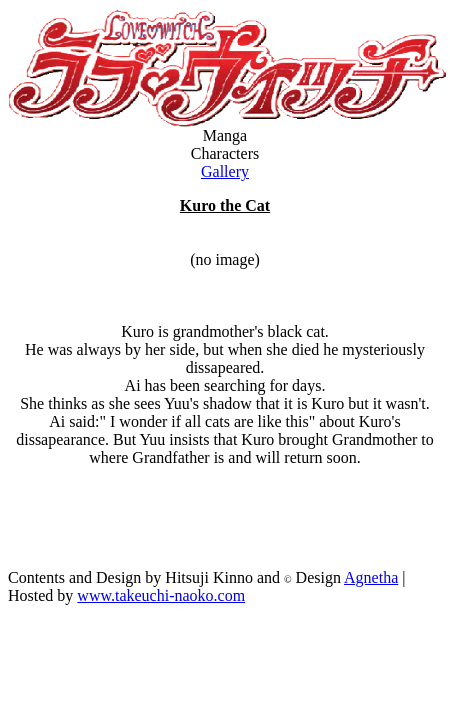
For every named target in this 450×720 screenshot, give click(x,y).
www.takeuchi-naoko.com (161, 595)
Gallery (225, 171)
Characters (225, 153)
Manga (225, 135)
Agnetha (371, 577)
